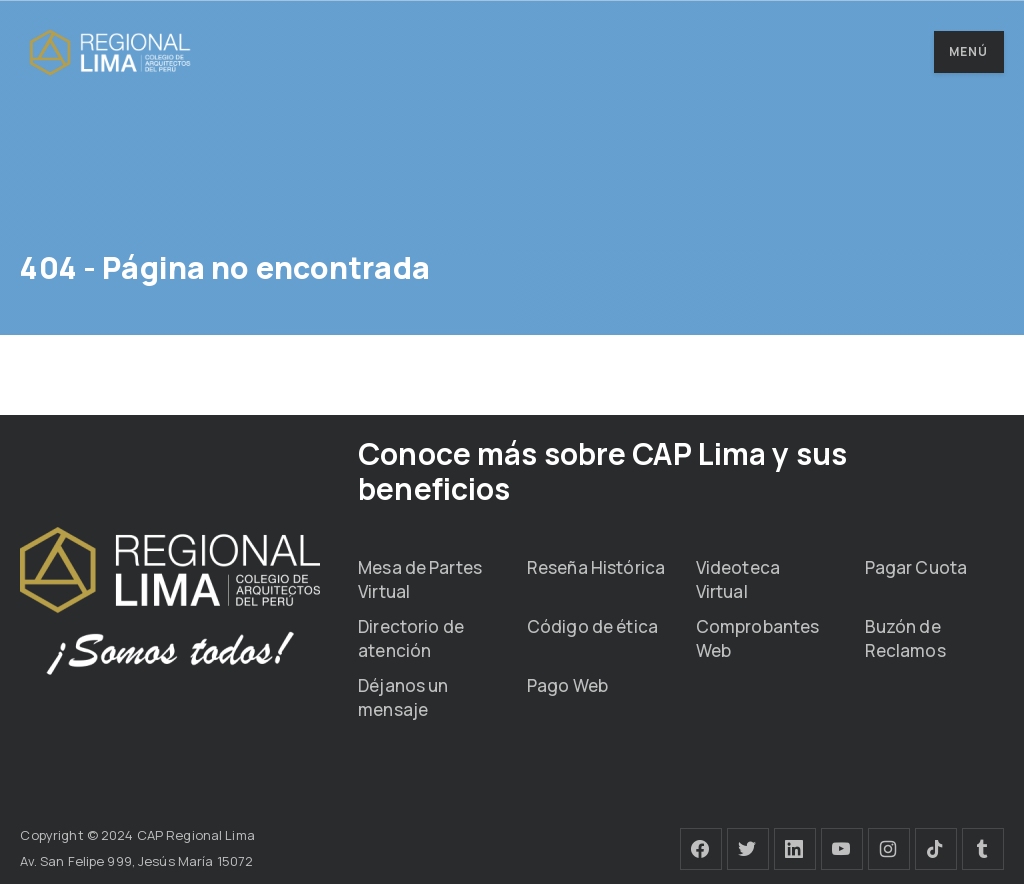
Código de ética (592, 626)
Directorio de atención (411, 638)
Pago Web (567, 685)
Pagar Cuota (916, 567)
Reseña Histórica (596, 567)
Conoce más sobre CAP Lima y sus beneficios (602, 471)
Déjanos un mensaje (403, 697)
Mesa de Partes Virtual (420, 579)
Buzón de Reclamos (905, 638)
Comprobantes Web (758, 638)
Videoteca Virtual (738, 579)
